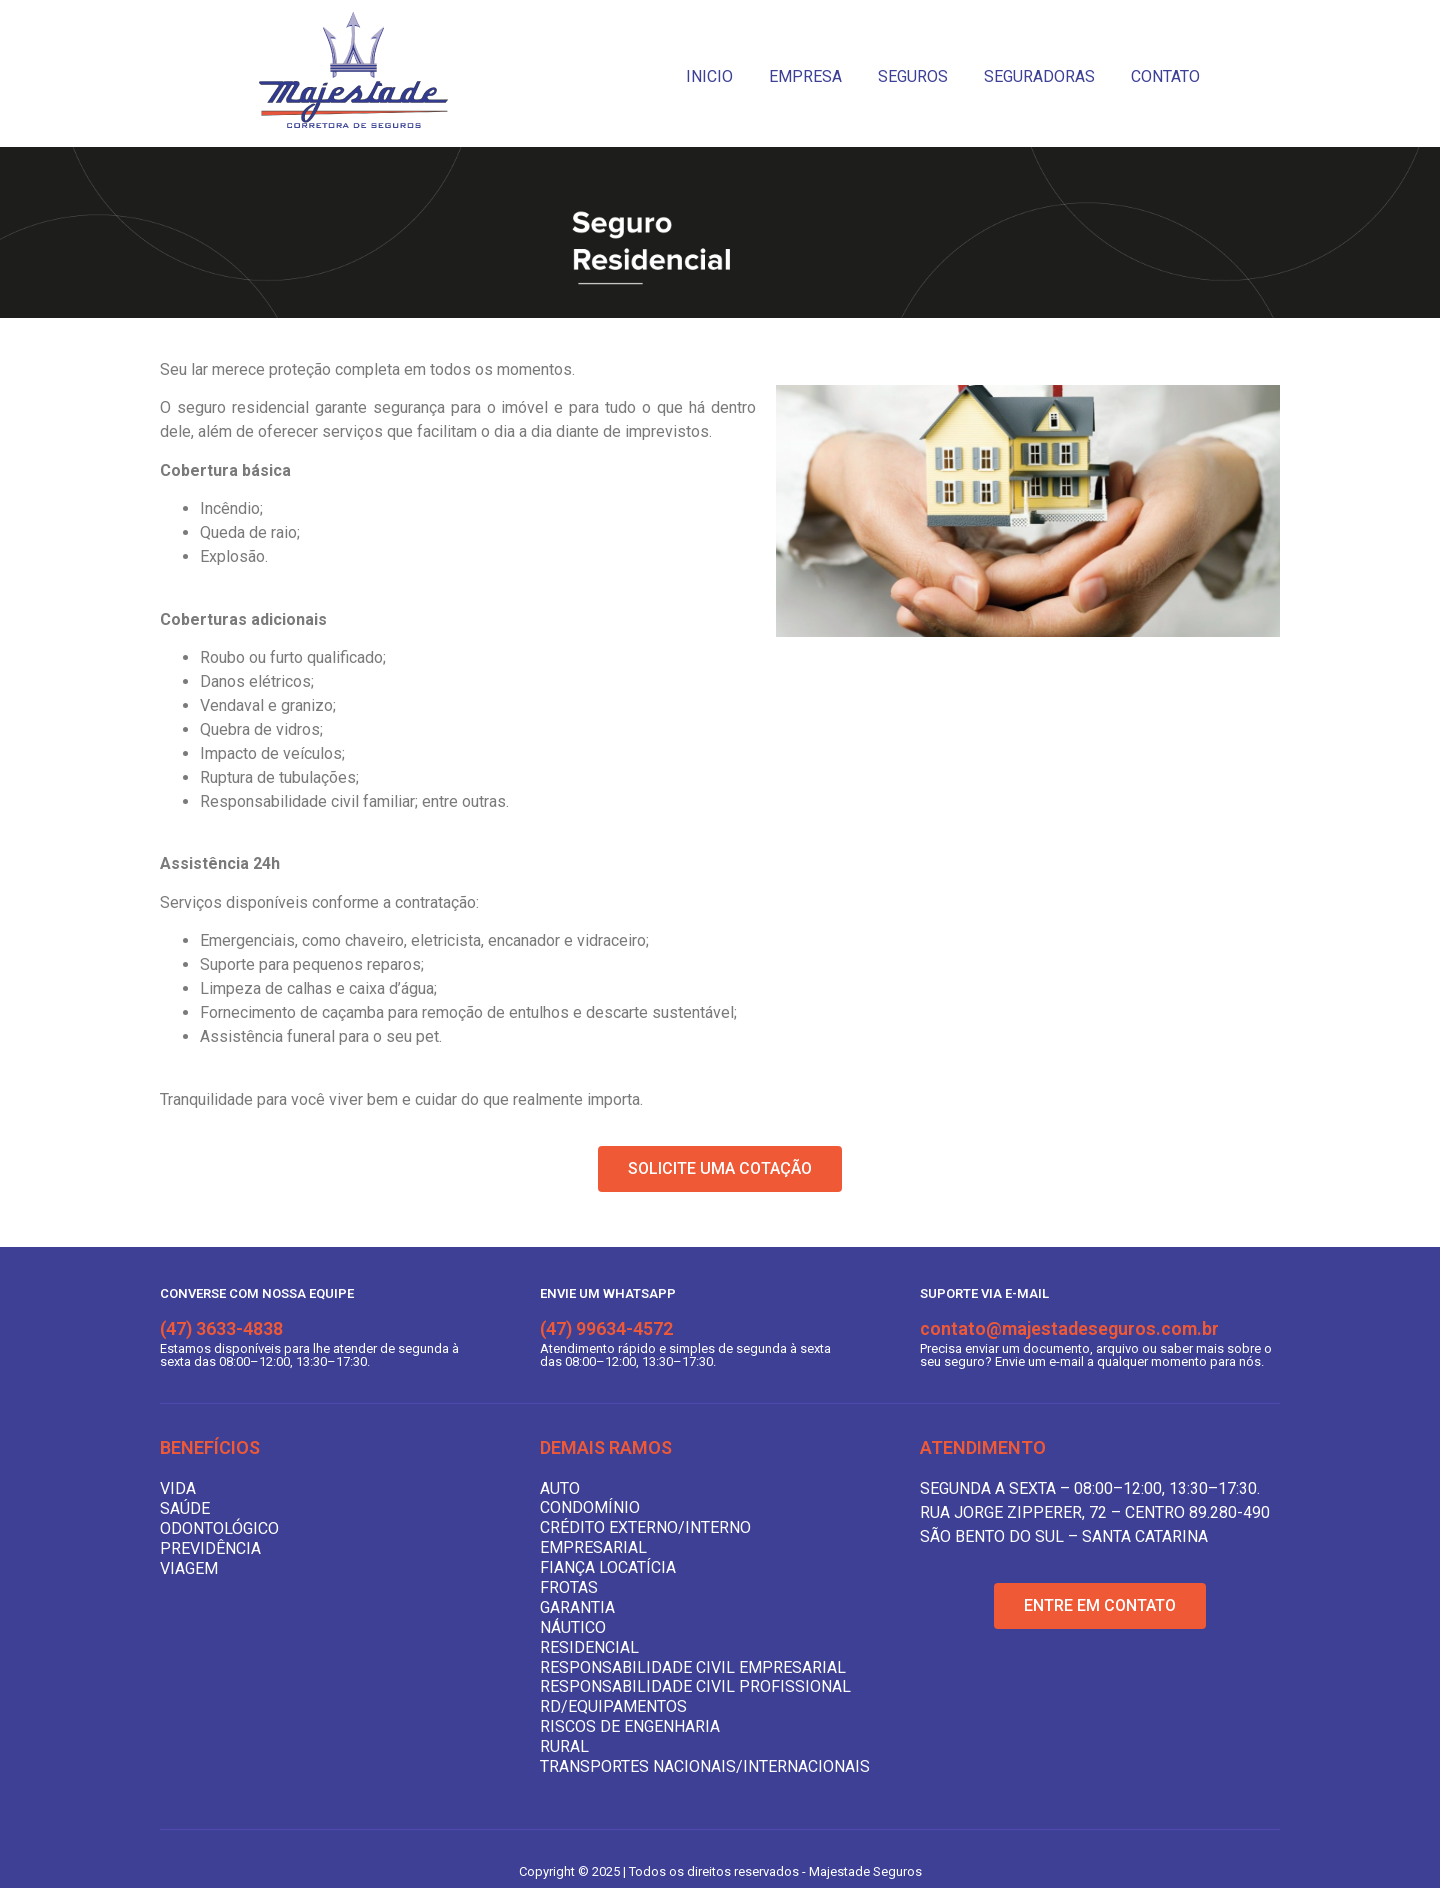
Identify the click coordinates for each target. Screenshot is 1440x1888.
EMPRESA (805, 76)
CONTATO (1165, 76)
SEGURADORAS (1039, 76)
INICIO (709, 76)
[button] (720, 1169)
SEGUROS (913, 76)
